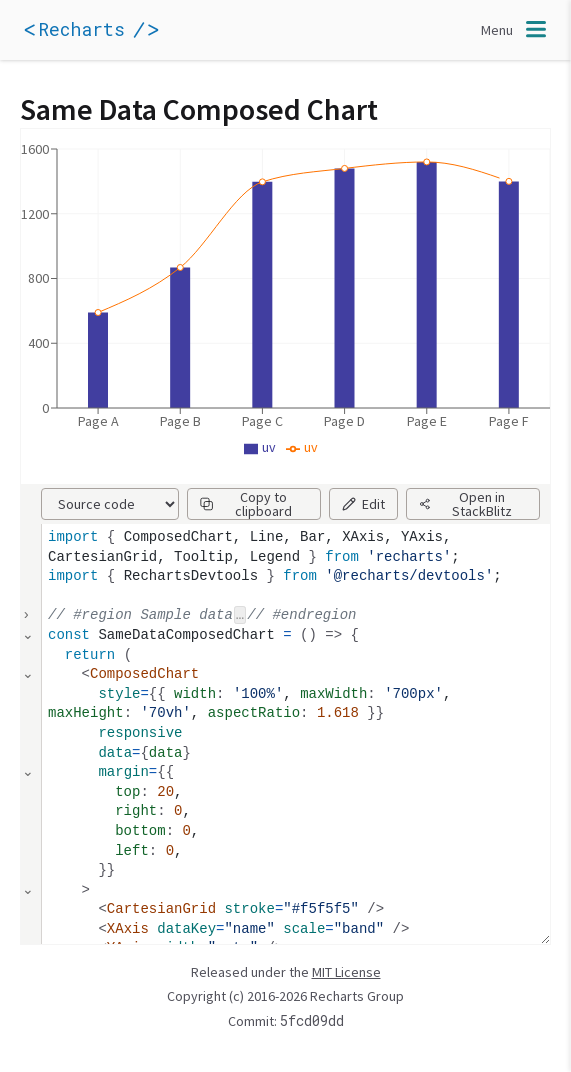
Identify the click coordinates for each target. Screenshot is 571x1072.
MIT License (346, 972)
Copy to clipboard (246, 504)
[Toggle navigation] (516, 30)
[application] (120, 30)
